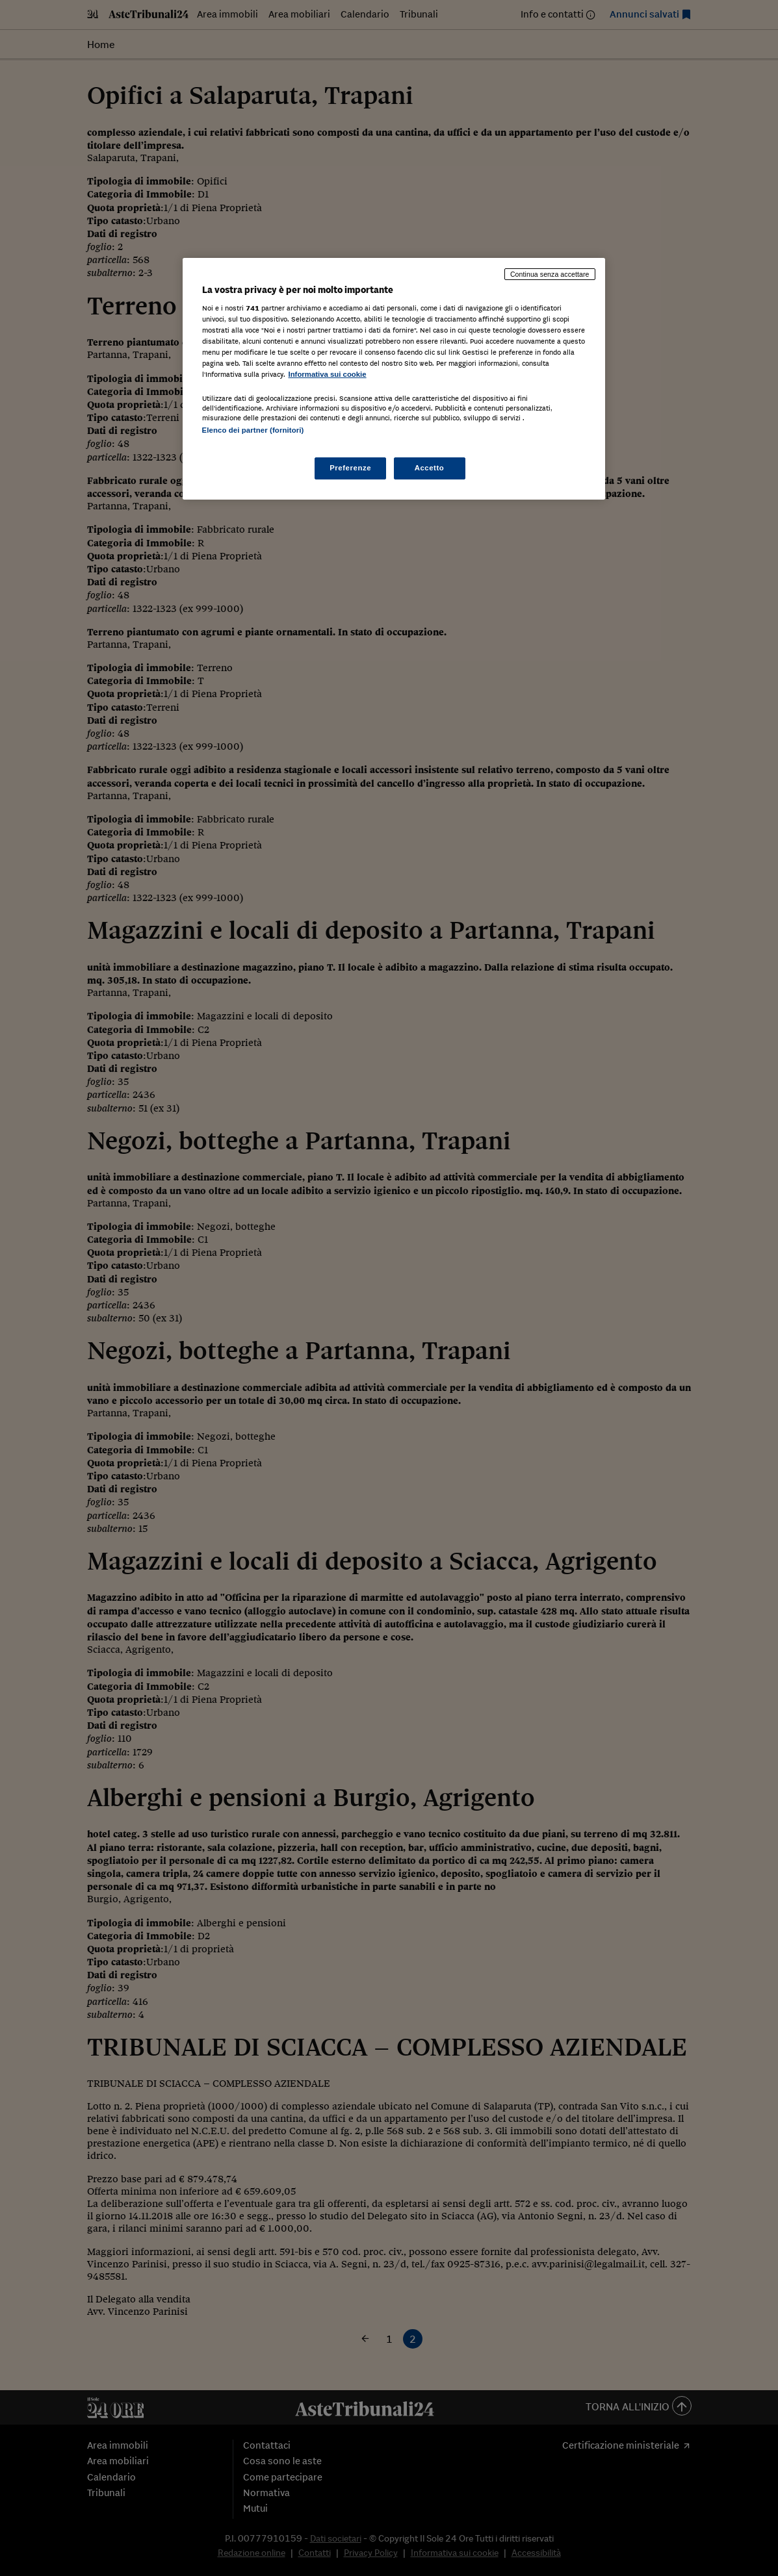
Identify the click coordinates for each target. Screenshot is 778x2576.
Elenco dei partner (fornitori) (253, 430)
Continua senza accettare (550, 274)
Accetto (430, 468)
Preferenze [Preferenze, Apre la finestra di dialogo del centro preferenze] (350, 468)
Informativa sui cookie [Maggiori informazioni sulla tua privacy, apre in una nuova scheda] (328, 374)
